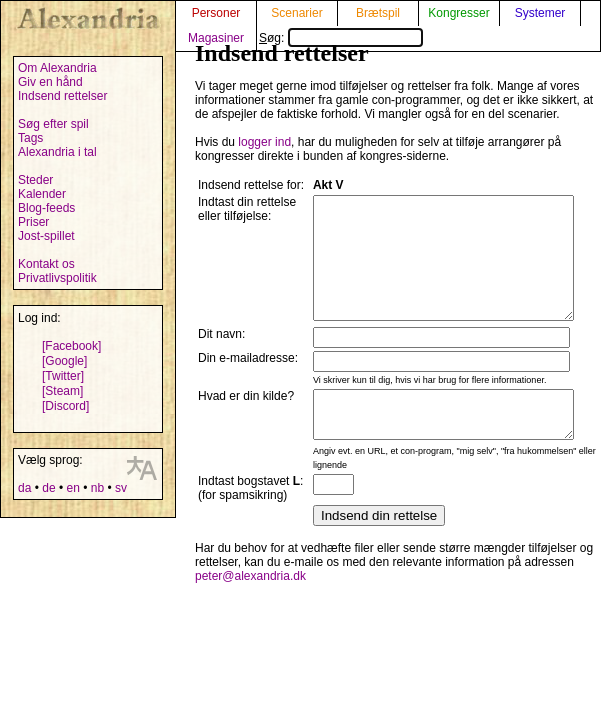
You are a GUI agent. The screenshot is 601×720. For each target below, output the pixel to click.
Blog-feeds (46, 208)
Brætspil (378, 13)
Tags (30, 138)
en (72, 488)
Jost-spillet (46, 236)
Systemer (540, 13)
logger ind (264, 142)
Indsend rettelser (62, 96)
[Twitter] (63, 376)
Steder (35, 180)
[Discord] (65, 406)
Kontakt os (46, 264)
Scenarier (296, 13)
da (24, 488)
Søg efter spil (53, 124)
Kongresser (458, 13)
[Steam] (62, 391)
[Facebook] (71, 346)
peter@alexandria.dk (250, 637)
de (48, 488)
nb (97, 488)
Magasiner (216, 38)
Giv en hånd (50, 82)
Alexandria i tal (57, 152)
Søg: (341, 38)
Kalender (42, 194)
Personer (216, 13)
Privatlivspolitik (57, 278)
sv (121, 488)
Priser (33, 222)
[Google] (64, 361)
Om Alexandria (57, 68)
